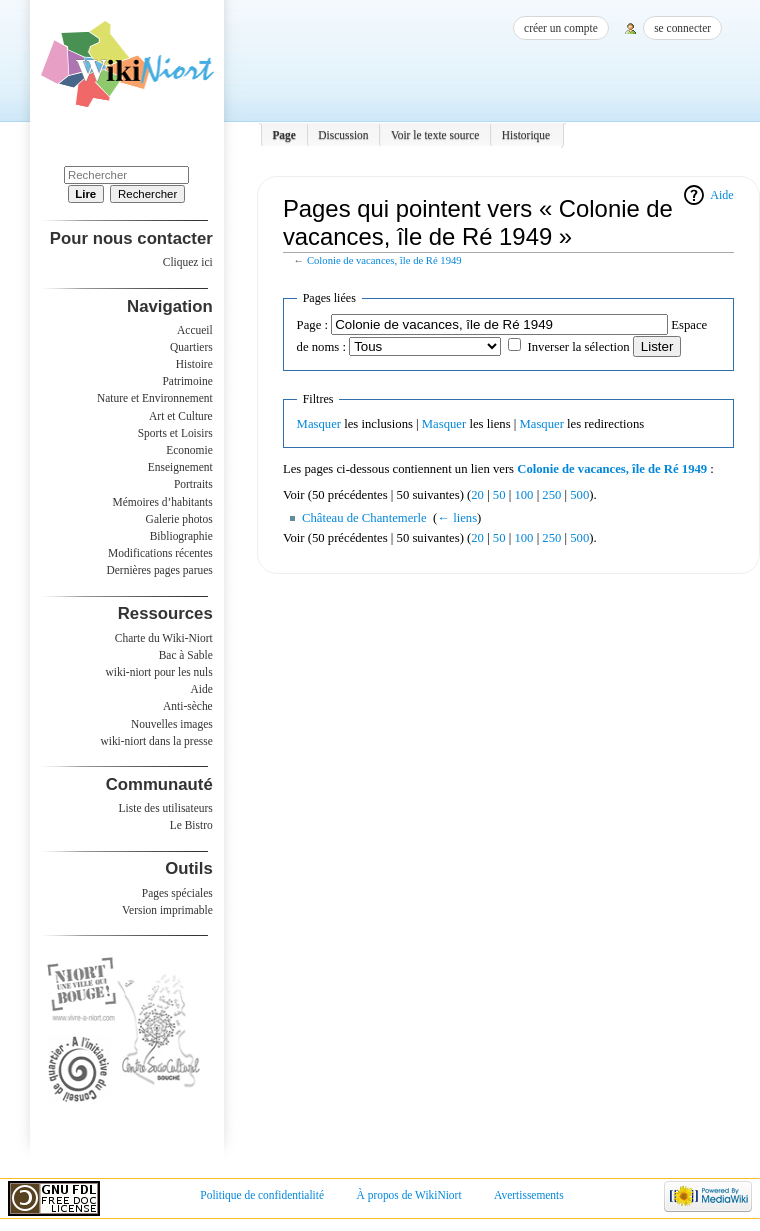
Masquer (319, 424)
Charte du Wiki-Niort (164, 638)
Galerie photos (179, 519)
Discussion (343, 135)
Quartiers (191, 347)
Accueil (195, 330)
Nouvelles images (172, 724)
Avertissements (529, 1195)
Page (284, 135)
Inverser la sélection (578, 347)
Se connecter (682, 28)
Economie (189, 450)
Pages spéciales (177, 893)
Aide (721, 195)
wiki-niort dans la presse (156, 741)
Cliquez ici (188, 262)
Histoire (194, 364)
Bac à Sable (186, 655)
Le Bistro (191, 825)
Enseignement (180, 467)
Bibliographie (181, 536)
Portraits (193, 484)
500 (579, 495)
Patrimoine (187, 381)
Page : (312, 325)
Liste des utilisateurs (166, 808)
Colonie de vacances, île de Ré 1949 (384, 260)
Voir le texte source (435, 135)
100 (523, 495)
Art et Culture (181, 416)
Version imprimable (167, 910)
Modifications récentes (160, 553)
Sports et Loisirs (175, 433)
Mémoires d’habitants (163, 502)
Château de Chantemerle (364, 518)
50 (499, 495)
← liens (457, 518)
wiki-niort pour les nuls (159, 672)
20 (477, 495)
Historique (526, 135)
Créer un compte (561, 28)
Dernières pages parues (160, 570)
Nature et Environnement (155, 398)
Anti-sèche (188, 706)
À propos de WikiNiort (409, 1195)
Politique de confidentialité (262, 1195)
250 (551, 495)
